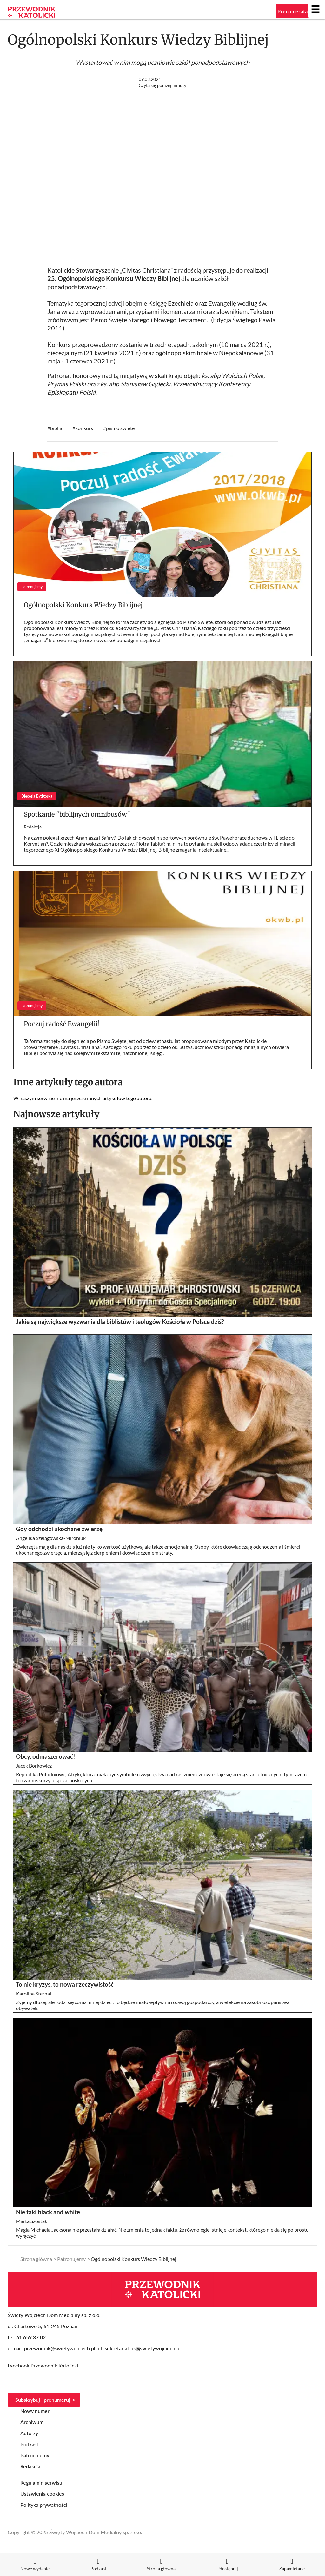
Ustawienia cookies (42, 2494)
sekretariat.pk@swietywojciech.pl (143, 2348)
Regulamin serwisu (41, 2483)
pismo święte (120, 428)
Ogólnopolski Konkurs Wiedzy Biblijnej (83, 605)
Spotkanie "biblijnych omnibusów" (77, 814)
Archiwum (31, 2422)
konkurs (84, 428)
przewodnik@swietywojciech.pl (59, 2348)
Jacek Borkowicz (34, 1766)
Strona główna (36, 2259)
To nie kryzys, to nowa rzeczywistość (65, 1984)
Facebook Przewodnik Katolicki (43, 2365)
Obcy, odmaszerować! (45, 1756)
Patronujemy (71, 2259)
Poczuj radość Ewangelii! (61, 1024)
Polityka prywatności (43, 2505)
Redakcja (33, 826)
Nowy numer (35, 2411)
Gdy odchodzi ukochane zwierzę (59, 1528)
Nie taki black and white (48, 2211)
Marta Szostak (31, 2221)
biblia (56, 428)
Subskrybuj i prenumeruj (42, 2400)
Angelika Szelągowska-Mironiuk (51, 1538)
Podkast (29, 2444)
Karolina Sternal (33, 1993)
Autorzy (29, 2433)
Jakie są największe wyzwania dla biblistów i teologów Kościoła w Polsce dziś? (120, 1321)
